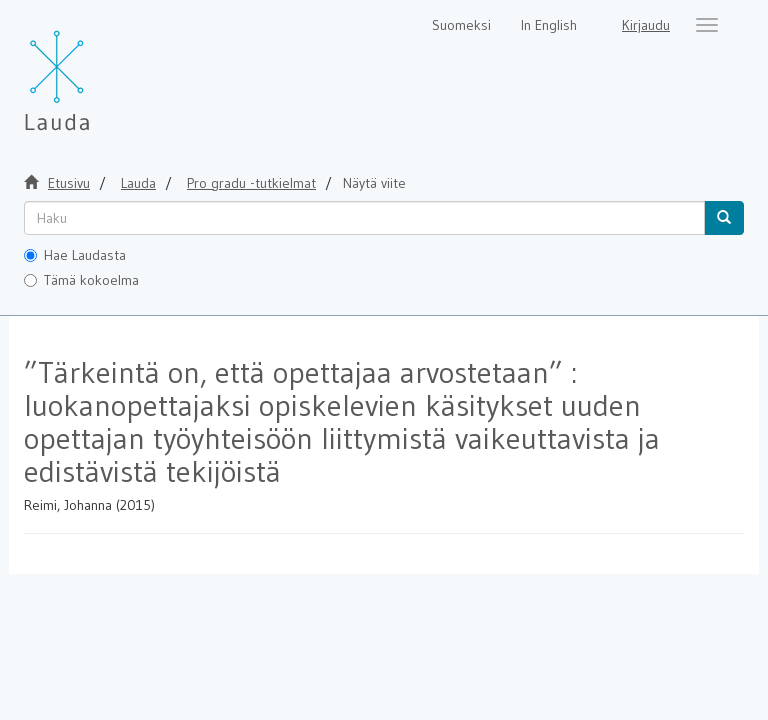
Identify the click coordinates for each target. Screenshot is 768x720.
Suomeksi (461, 25)
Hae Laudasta (75, 255)
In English (549, 25)
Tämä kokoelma (81, 280)
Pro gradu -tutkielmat (251, 183)
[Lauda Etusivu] (99, 70)
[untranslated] (364, 218)
